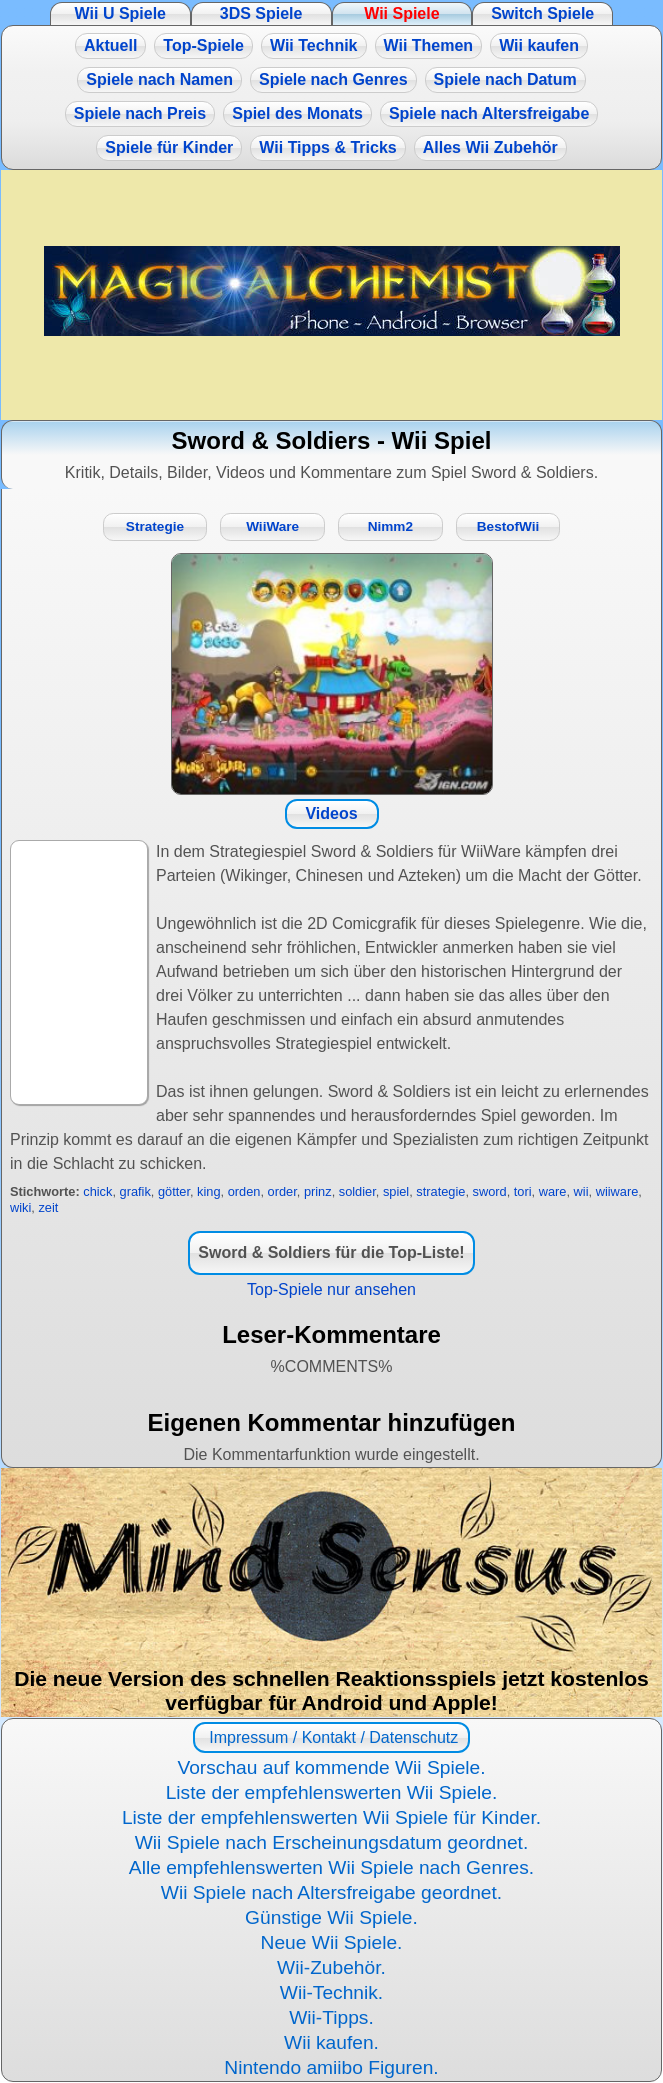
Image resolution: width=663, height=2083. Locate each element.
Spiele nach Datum (505, 79)
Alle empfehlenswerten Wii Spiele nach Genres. (331, 1867)
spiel (396, 1191)
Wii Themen (429, 45)
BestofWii (508, 526)
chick (97, 1191)
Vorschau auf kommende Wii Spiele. (331, 1767)
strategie (440, 1191)
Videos (331, 813)
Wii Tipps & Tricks (327, 147)
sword (490, 1191)
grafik (135, 1191)
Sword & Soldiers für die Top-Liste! (331, 1252)
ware (553, 1191)
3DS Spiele (261, 13)
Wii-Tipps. (331, 2017)
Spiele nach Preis (140, 113)
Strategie (155, 526)
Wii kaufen (539, 45)
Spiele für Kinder (169, 147)
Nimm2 (390, 526)
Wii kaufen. (331, 2042)
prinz (318, 1191)
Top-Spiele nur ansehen (331, 1289)
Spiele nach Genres (333, 79)
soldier (357, 1191)
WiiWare (272, 526)
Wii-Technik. (331, 1992)
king (208, 1191)
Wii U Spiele (120, 13)
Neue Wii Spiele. (332, 1942)
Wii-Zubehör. (331, 1967)
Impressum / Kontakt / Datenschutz (331, 1737)
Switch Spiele (542, 13)
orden (244, 1191)
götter (174, 1191)
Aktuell (110, 45)
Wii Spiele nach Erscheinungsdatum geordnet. (332, 1842)
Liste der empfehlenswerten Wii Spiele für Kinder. (331, 1817)
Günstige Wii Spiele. (331, 1917)
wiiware (617, 1191)
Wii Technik (314, 45)
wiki (20, 1207)
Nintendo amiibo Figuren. (331, 2067)
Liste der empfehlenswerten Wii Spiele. (332, 1792)
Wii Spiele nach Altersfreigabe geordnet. (331, 1892)
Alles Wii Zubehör (490, 147)
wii (581, 1191)
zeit (48, 1207)
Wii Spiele (401, 13)
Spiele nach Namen (159, 79)
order (282, 1191)
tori (523, 1191)
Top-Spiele (203, 45)
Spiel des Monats (297, 113)
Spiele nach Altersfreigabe (489, 113)
